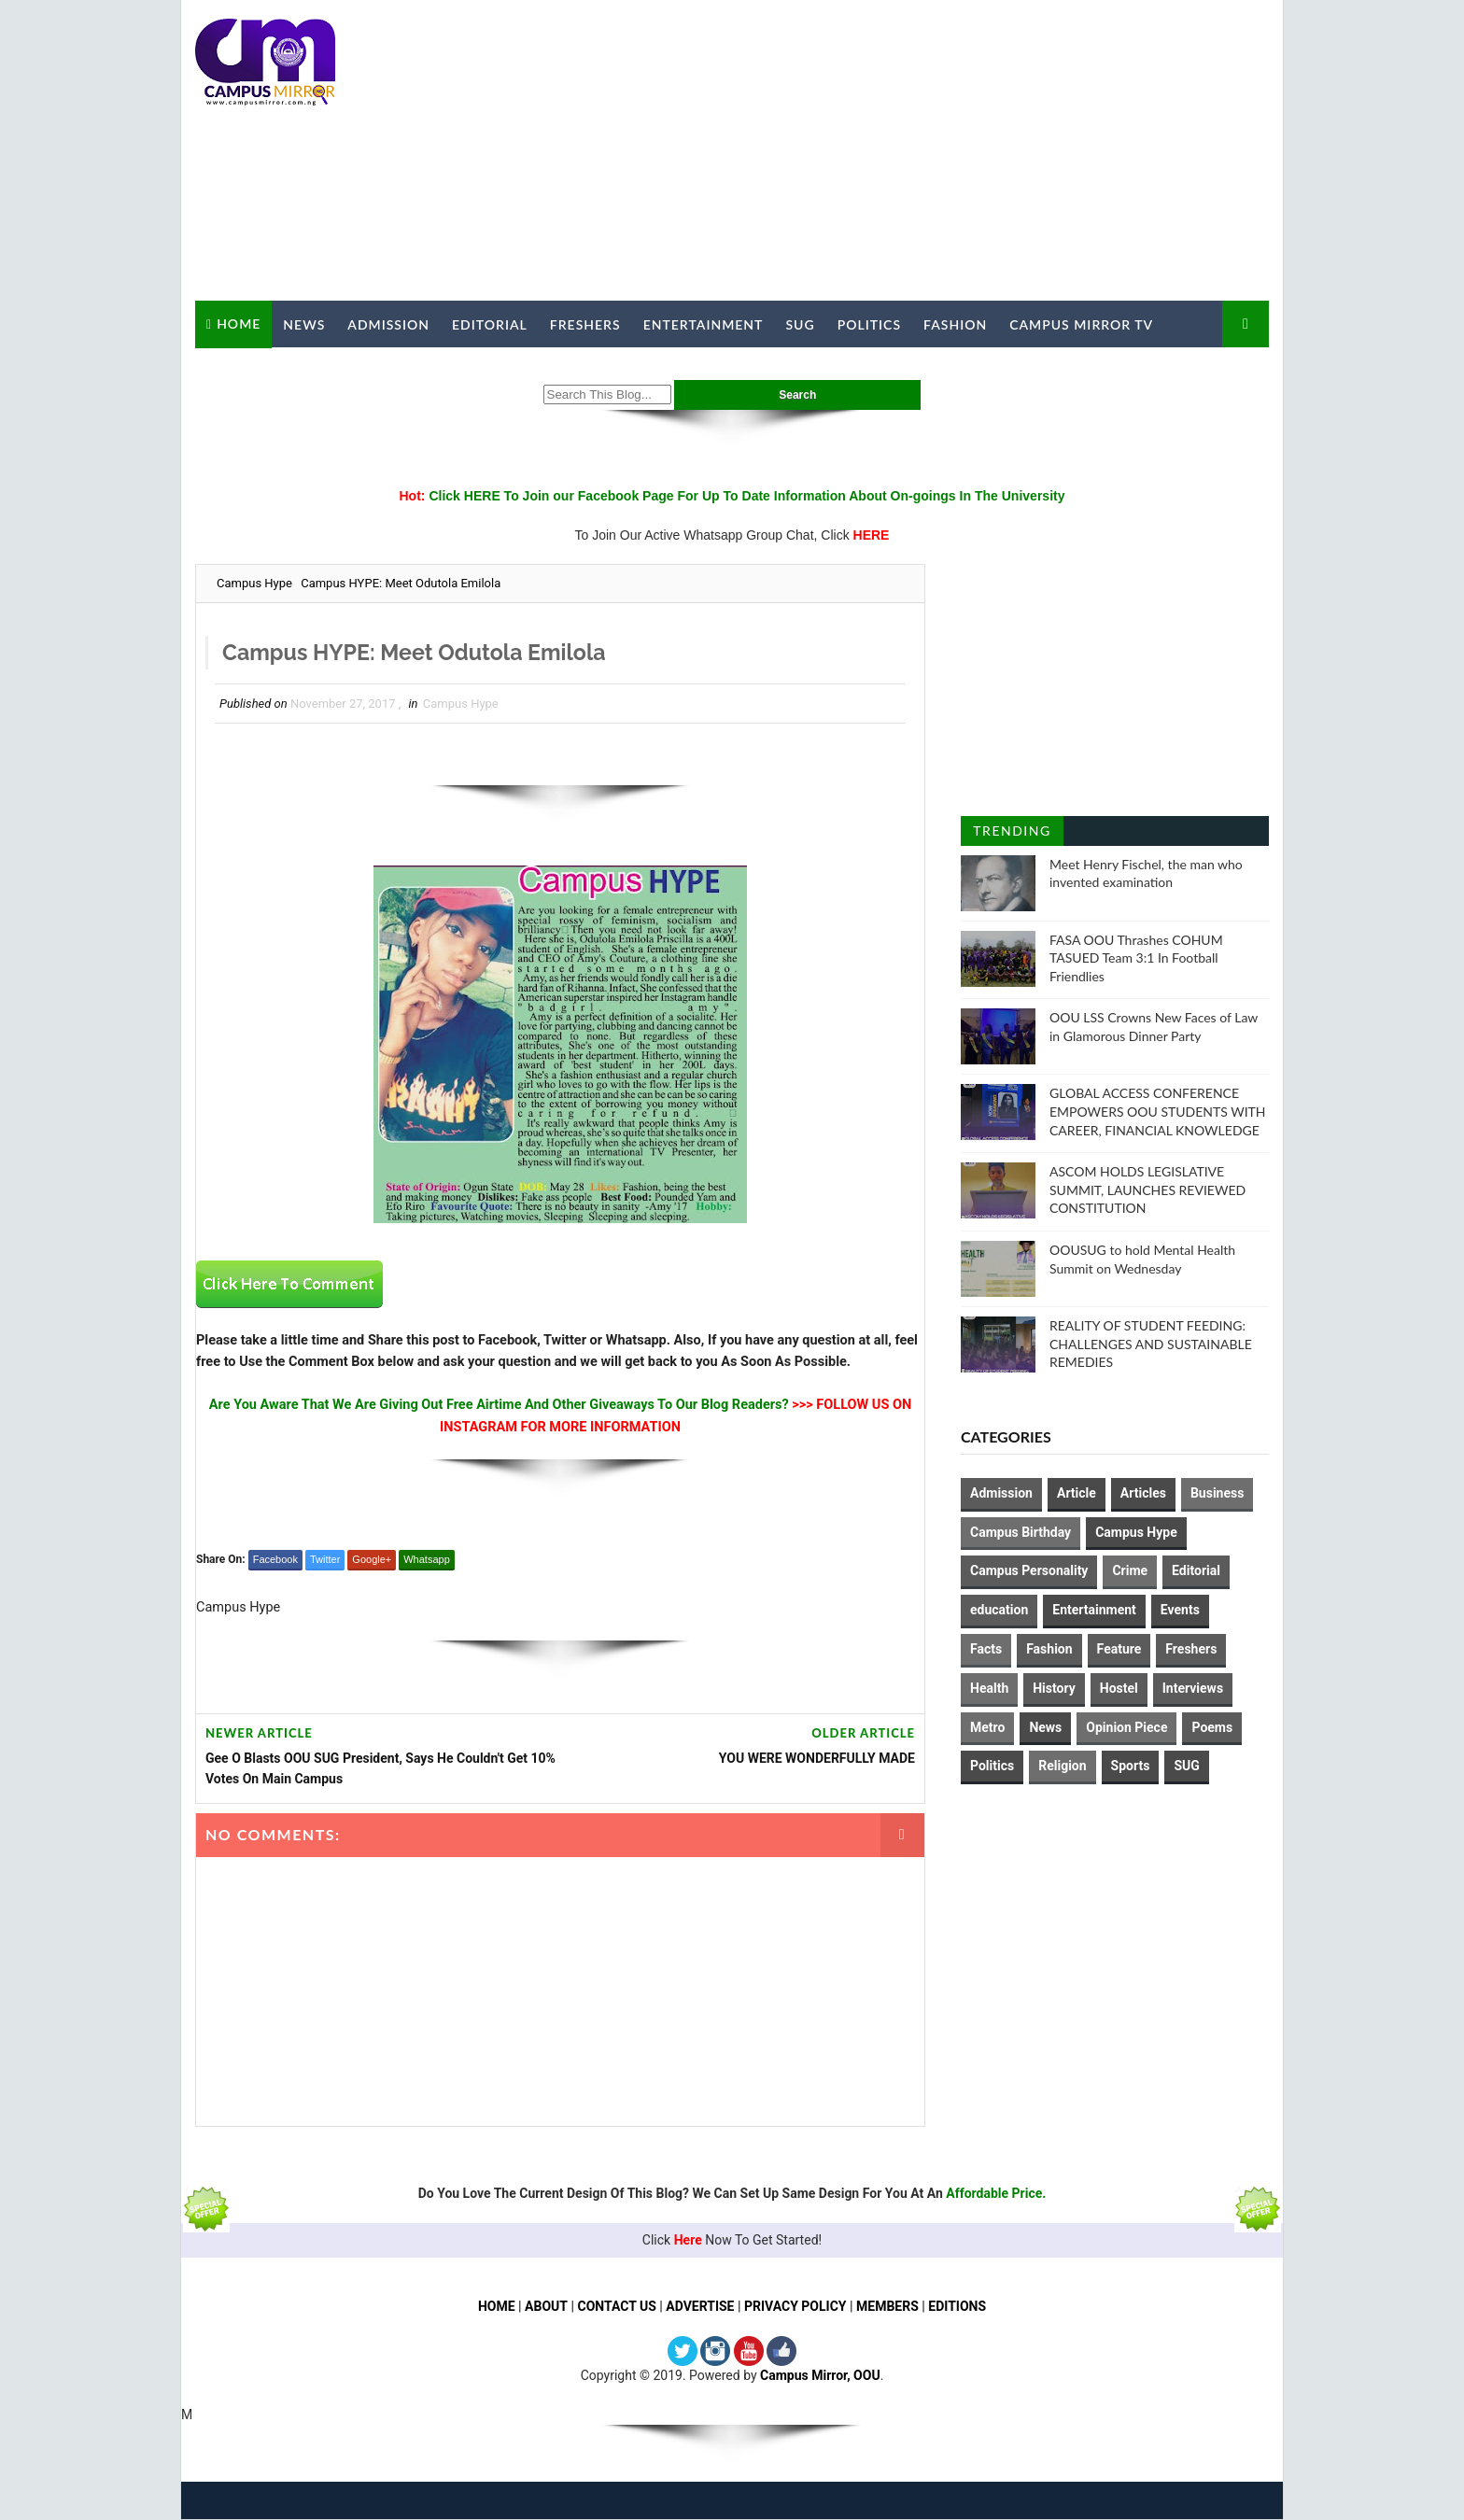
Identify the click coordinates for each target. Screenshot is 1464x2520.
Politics (869, 324)
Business (1217, 1492)
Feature (1119, 1648)
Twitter (325, 1560)
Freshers (585, 324)
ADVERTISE (700, 2307)
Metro (987, 1727)
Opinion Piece (1126, 1727)
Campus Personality (1029, 1570)
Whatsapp (426, 1560)
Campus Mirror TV (1081, 324)
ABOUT (545, 2307)
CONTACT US (616, 2307)
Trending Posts (1011, 834)
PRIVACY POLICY (795, 2307)
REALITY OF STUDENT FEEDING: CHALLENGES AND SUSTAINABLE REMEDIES (1150, 1343)
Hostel (1119, 1688)
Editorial (490, 324)
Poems (1211, 1727)
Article (1076, 1492)
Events (1180, 1609)
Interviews (1192, 1688)
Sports (1130, 1765)
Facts (986, 1648)
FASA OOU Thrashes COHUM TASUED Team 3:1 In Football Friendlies (1136, 958)
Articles (1143, 1492)
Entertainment (703, 324)
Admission (388, 324)
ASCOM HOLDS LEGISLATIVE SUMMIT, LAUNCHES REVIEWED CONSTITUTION (1147, 1189)
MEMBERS (887, 2307)
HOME (495, 2307)
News (304, 324)
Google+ (371, 1560)
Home (238, 323)
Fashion (955, 324)
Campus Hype (254, 583)
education (999, 1609)
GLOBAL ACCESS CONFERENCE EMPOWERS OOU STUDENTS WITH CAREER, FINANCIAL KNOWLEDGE (1157, 1111)
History (1054, 1688)
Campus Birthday (1020, 1532)
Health (989, 1688)
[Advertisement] (928, 151)
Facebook (275, 1560)
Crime (1129, 1570)
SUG (799, 324)
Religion (1062, 1765)
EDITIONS (958, 2307)
